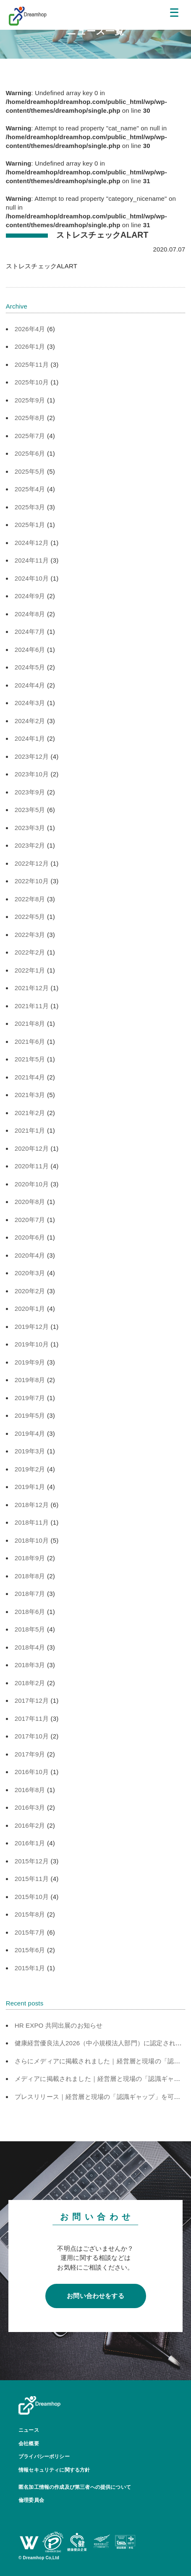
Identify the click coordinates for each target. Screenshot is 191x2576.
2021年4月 (30, 1077)
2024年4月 (30, 685)
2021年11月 (32, 1005)
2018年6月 (30, 1611)
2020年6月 (30, 1237)
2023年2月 (30, 845)
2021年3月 (30, 1094)
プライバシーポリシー (44, 2456)
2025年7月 (30, 435)
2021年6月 (30, 1041)
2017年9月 (30, 1754)
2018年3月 (30, 1664)
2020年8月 (30, 1201)
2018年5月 (30, 1629)
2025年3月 (30, 507)
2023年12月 (32, 756)
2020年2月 (30, 1290)
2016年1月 (30, 1843)
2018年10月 (32, 1540)
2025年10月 (32, 382)
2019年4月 (30, 1433)
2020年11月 (32, 1166)
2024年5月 (30, 667)
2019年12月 (32, 1326)
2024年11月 (32, 560)
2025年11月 (32, 364)
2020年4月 (30, 1255)
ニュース (28, 2430)
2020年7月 (30, 1219)
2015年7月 (30, 1932)
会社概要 (28, 2443)
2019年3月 (30, 1451)
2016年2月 (30, 1825)
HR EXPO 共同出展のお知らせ (59, 2025)
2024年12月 (32, 542)
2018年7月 (30, 1593)
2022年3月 (30, 934)
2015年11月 (32, 1878)
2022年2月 (30, 952)
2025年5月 (30, 471)
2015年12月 (32, 1861)
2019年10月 (32, 1344)
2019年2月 (30, 1469)
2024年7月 (30, 631)
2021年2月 (30, 1112)
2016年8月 (30, 1789)
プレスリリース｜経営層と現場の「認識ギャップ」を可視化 (101, 2096)
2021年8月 (30, 1023)
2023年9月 (30, 792)
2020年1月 (30, 1308)
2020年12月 (32, 1148)
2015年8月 (30, 1914)
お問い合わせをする (95, 2295)
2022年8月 (30, 899)
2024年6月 (30, 649)
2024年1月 (30, 738)
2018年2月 (30, 1682)
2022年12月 (32, 863)
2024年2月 (30, 720)
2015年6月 (30, 1949)
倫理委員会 (31, 2500)
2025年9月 (30, 400)
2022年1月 (30, 970)
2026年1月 (30, 346)
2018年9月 (30, 1558)
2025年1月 (30, 524)
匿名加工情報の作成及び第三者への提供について (74, 2487)
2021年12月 (32, 987)
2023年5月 (30, 809)
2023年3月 (30, 827)
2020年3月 (30, 1272)
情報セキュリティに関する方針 (54, 2470)
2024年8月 (30, 613)
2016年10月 (32, 1771)
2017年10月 (32, 1736)
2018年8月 (30, 1576)
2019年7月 (30, 1397)
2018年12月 (32, 1504)
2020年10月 (32, 1184)
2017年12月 (32, 1700)
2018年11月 (32, 1522)
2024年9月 (30, 595)
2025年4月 (30, 489)
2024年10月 (32, 578)
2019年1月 (30, 1486)
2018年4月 (30, 1647)
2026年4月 (30, 328)
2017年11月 (32, 1718)
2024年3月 (30, 702)
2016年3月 (30, 1807)
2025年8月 (30, 417)
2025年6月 (30, 453)
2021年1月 (30, 1130)
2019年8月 (30, 1379)
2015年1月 (30, 1968)
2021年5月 (30, 1059)
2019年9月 (30, 1362)
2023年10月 (32, 774)
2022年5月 (30, 916)
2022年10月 (32, 881)
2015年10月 (32, 1896)
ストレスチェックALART (41, 266)
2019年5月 (30, 1415)
